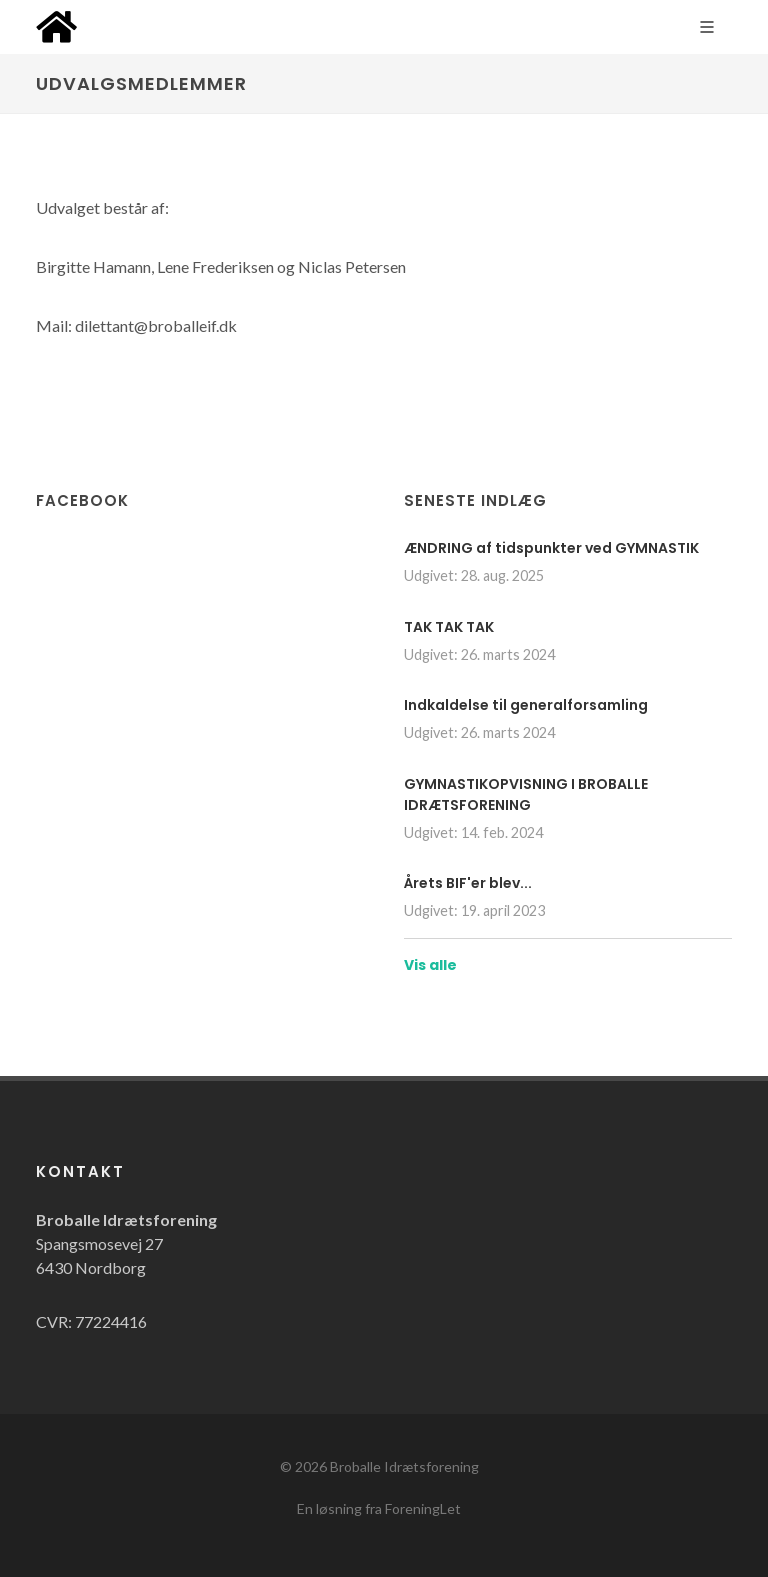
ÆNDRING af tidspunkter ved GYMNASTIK (551, 548)
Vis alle (430, 965)
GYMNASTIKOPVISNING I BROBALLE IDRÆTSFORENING (526, 794)
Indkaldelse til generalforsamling (526, 705)
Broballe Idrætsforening (404, 1466)
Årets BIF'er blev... (468, 883)
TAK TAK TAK (449, 627)
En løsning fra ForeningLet (379, 1508)
